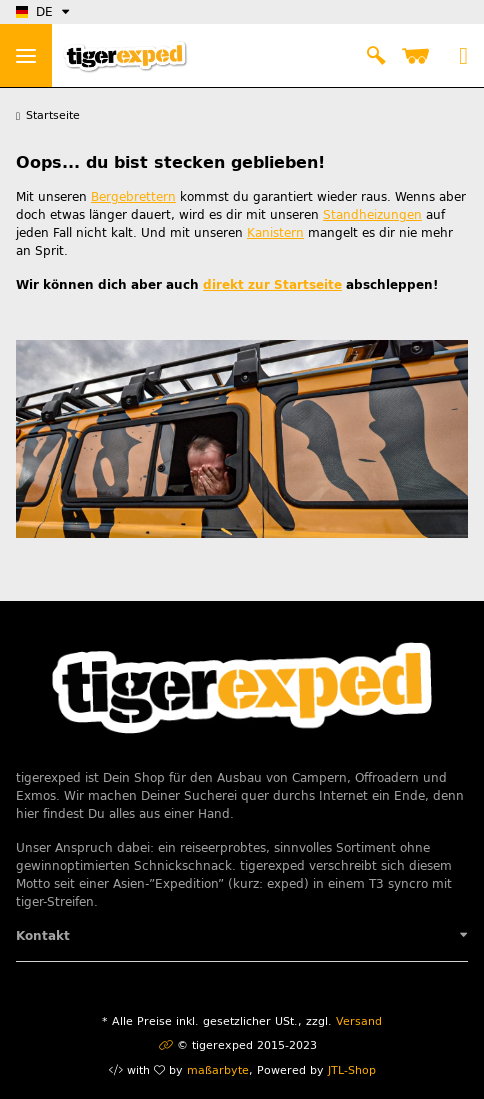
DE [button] (34, 12)
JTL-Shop (352, 1070)
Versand (359, 1021)
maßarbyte (218, 1070)
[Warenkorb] (419, 56)
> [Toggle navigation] (26, 56)
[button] (375, 56)
